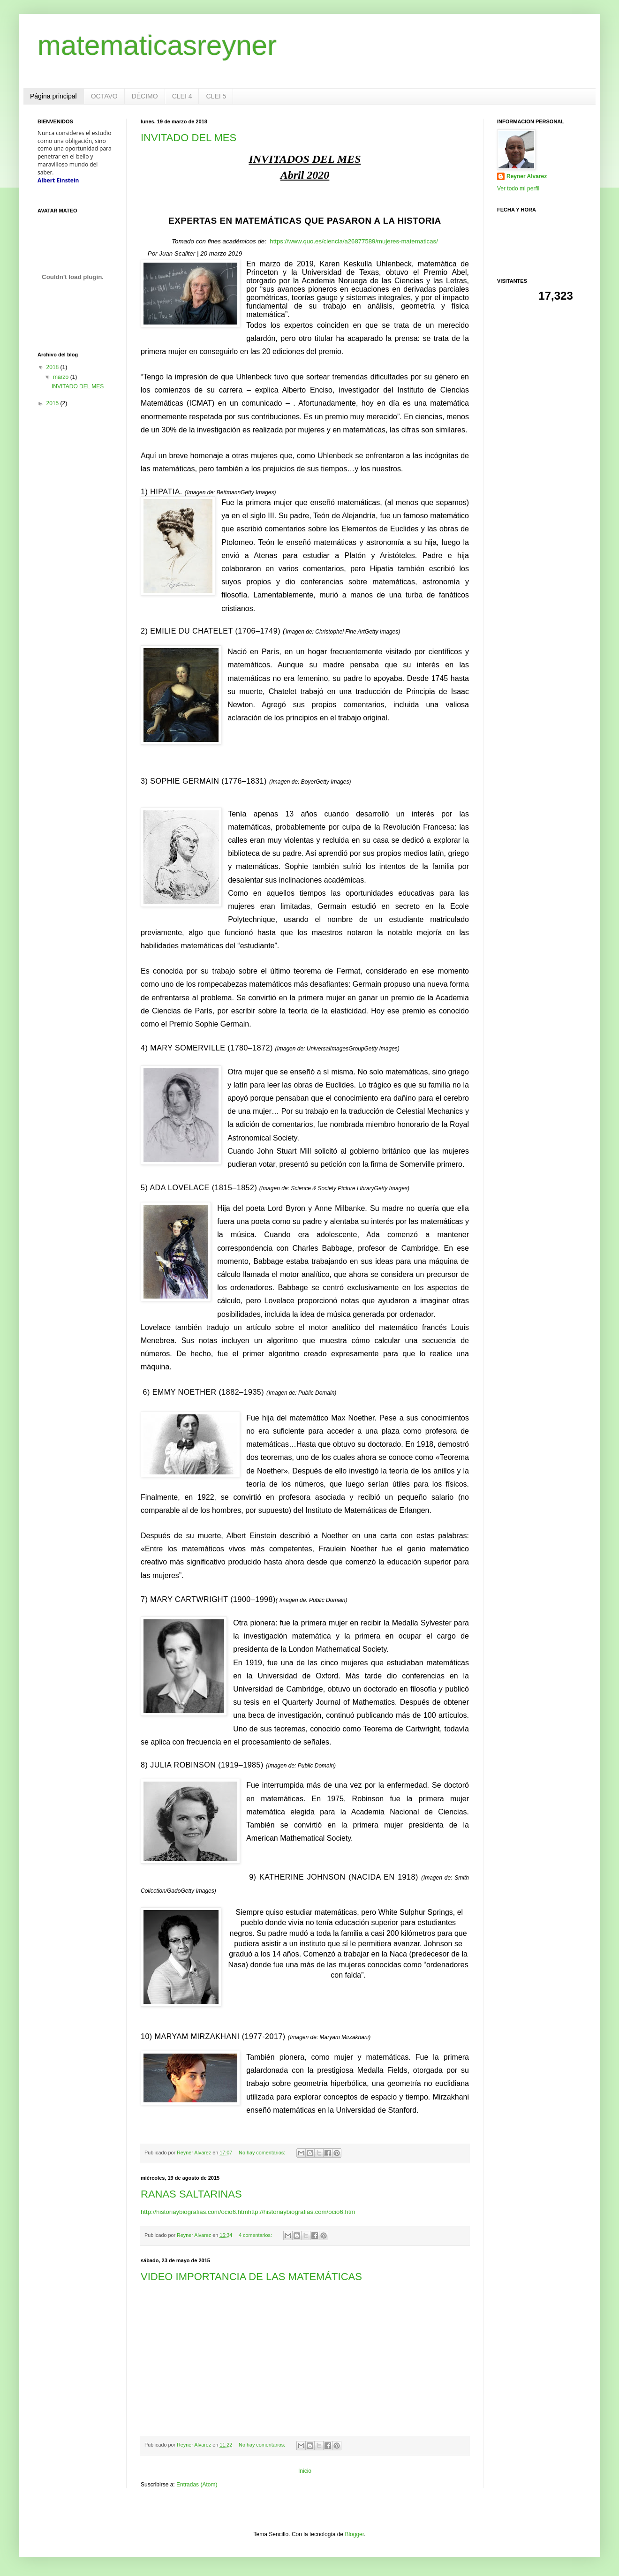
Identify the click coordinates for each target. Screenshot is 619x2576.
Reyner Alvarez (526, 176)
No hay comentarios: (263, 2152)
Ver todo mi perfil (518, 188)
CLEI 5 (216, 96)
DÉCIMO (145, 96)
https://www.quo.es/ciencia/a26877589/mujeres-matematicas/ (354, 241)
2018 (53, 367)
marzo (61, 377)
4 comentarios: (256, 2235)
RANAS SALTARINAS (191, 2194)
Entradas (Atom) (196, 2484)
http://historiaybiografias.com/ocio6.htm (194, 2211)
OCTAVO (104, 96)
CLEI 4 (182, 96)
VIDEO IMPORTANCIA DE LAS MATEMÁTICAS (251, 2276)
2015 (53, 403)
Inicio (304, 2471)
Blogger (354, 2534)
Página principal (53, 96)
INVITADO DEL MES (188, 138)
